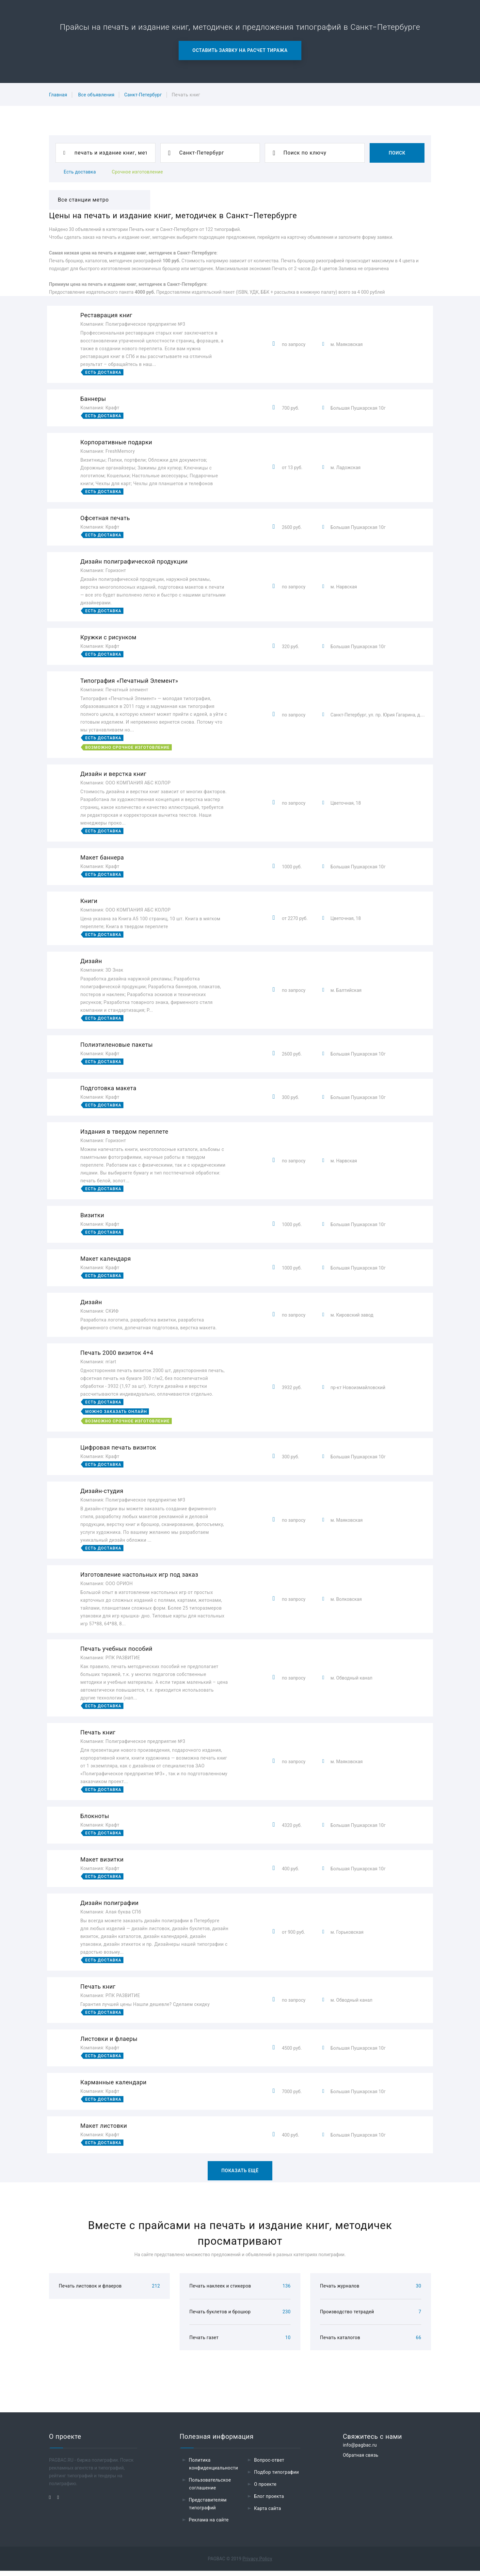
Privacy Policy (257, 2564)
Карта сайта (267, 2513)
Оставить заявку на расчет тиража (239, 50)
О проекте (265, 2489)
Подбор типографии (276, 2477)
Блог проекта (269, 2501)
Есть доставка (80, 171)
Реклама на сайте (209, 2525)
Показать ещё (240, 2170)
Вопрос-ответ (269, 2465)
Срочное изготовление (137, 171)
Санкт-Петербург (143, 94)
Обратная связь (360, 2460)
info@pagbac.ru (360, 2450)
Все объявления (96, 94)
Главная (58, 94)
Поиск (397, 153)
